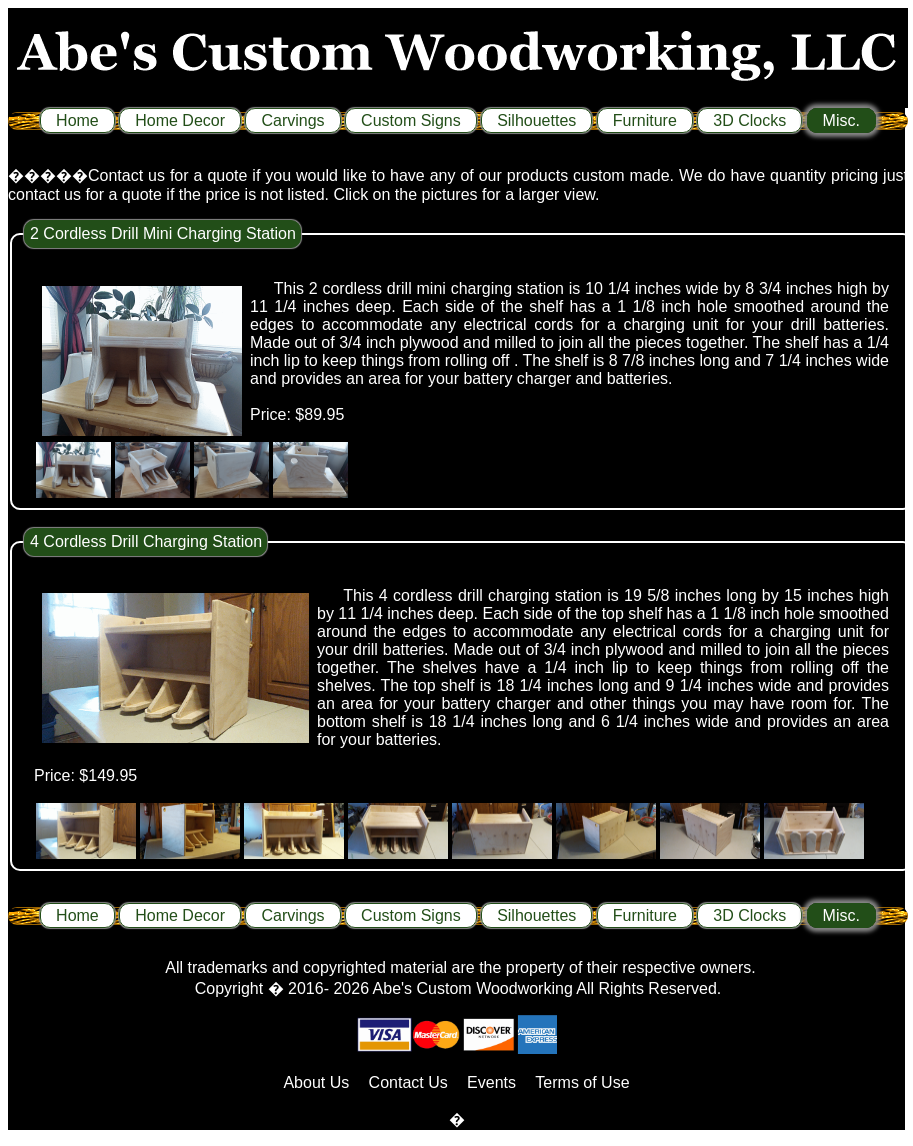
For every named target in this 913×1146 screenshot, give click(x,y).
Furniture (645, 120)
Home (77, 120)
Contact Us (408, 1082)
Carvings (292, 120)
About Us (316, 1082)
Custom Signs (411, 120)
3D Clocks (749, 120)
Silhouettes (536, 120)
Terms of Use (582, 1082)
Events (491, 1082)
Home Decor (180, 120)
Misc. (841, 120)
